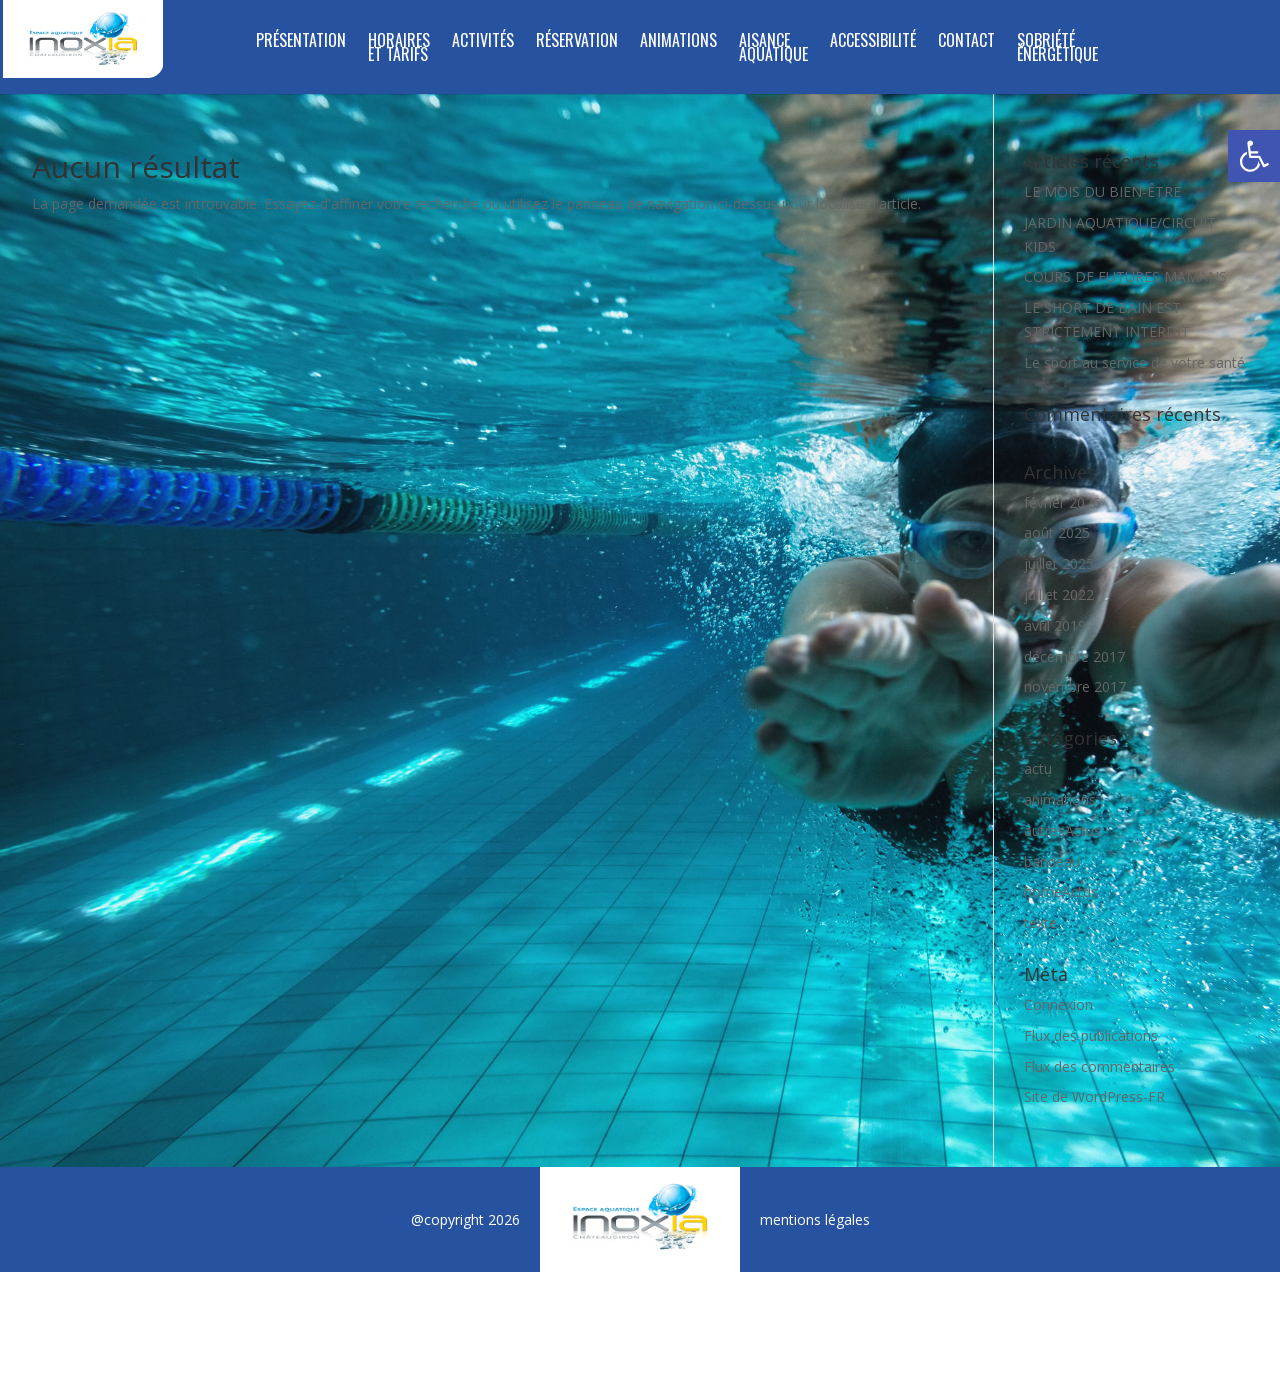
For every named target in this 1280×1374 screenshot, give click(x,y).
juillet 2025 (1059, 563)
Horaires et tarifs (399, 49)
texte (1040, 922)
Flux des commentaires (1099, 1066)
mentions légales (815, 1219)
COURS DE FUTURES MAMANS (1125, 276)
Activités (483, 42)
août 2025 (1057, 532)
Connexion (1058, 1004)
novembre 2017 (1075, 686)
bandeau (1052, 861)
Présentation (301, 42)
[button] (1254, 156)
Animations (678, 42)
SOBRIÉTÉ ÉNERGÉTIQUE (1057, 49)
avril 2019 (1055, 625)
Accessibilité (873, 42)
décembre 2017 (1074, 656)
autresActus (1062, 830)
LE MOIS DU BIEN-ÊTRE (1102, 191)
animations (1060, 799)
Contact (966, 42)
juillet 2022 (1059, 594)
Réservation (577, 42)
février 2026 (1062, 502)
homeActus (1061, 891)
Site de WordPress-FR (1094, 1096)
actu (1038, 768)
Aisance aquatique (773, 49)
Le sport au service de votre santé (1134, 362)
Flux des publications (1091, 1035)
